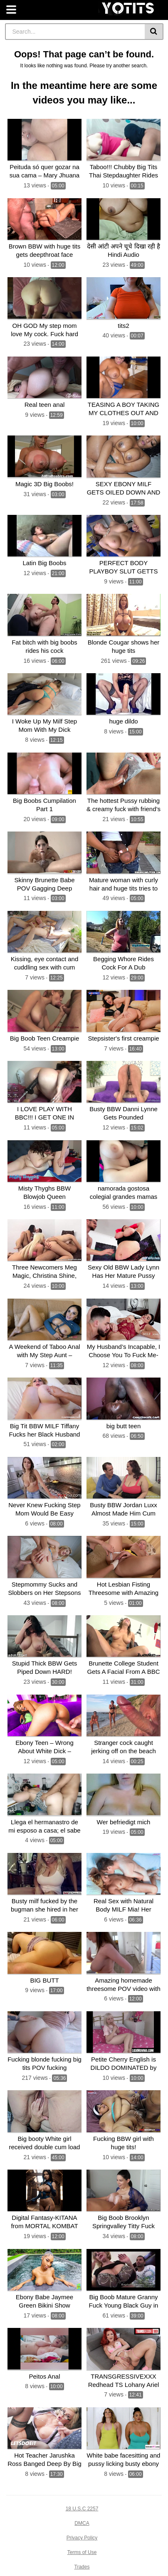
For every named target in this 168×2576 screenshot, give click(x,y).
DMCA (81, 2523)
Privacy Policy (82, 2538)
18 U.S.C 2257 (82, 2509)
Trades (82, 2567)
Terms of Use (82, 2552)
